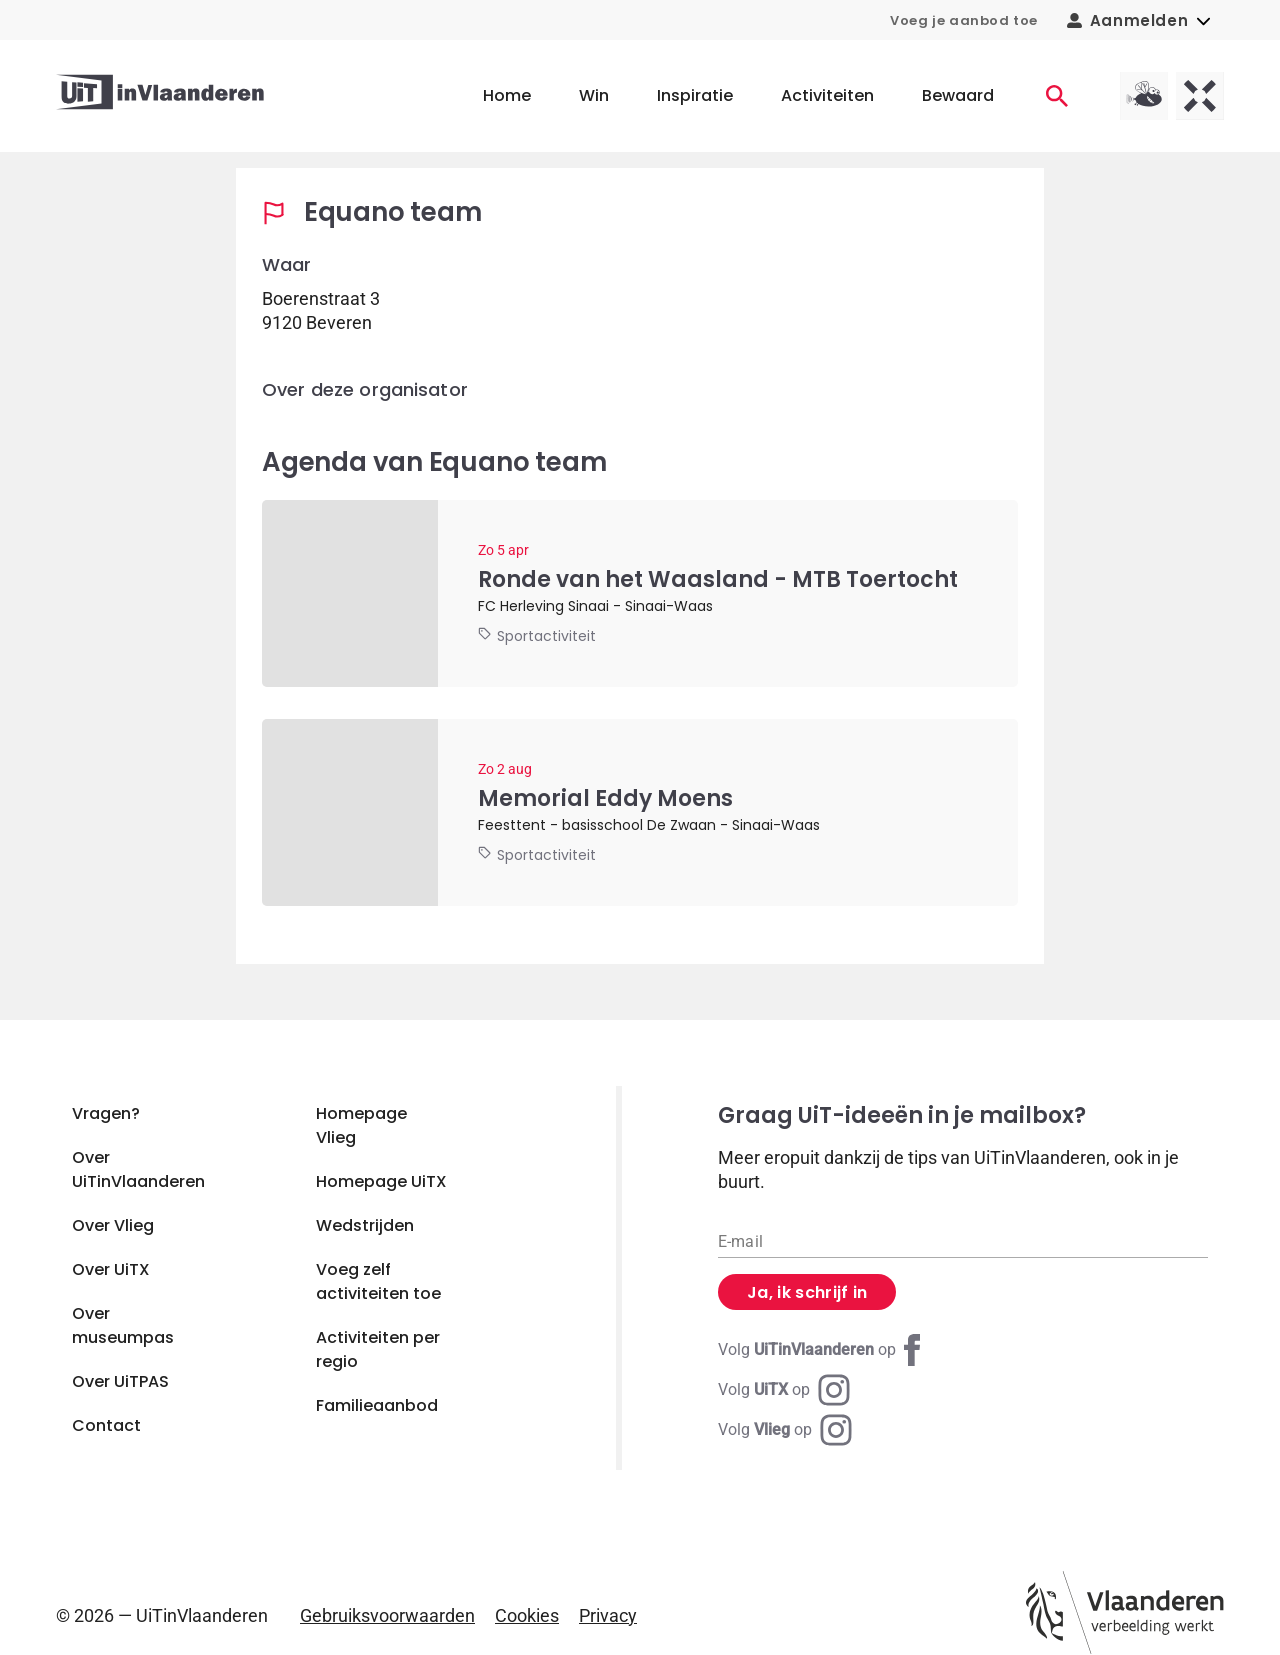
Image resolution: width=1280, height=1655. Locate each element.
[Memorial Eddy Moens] (640, 812)
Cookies (527, 1615)
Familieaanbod (377, 1405)
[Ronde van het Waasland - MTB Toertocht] (640, 593)
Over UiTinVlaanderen (138, 1169)
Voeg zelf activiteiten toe (378, 1281)
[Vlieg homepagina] (1144, 96)
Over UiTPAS (120, 1381)
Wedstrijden (365, 1225)
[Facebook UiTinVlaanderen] (823, 1350)
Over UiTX (111, 1269)
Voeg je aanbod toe (964, 20)
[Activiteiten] (1057, 96)
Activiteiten (827, 95)
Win (594, 95)
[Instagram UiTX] (784, 1390)
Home (507, 95)
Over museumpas (123, 1325)
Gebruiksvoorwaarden (387, 1615)
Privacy (608, 1615)
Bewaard (958, 95)
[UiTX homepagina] (1200, 96)
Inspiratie (695, 95)
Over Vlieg (113, 1225)
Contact (106, 1425)
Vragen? (106, 1113)
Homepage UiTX (381, 1181)
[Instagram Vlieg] (785, 1430)
